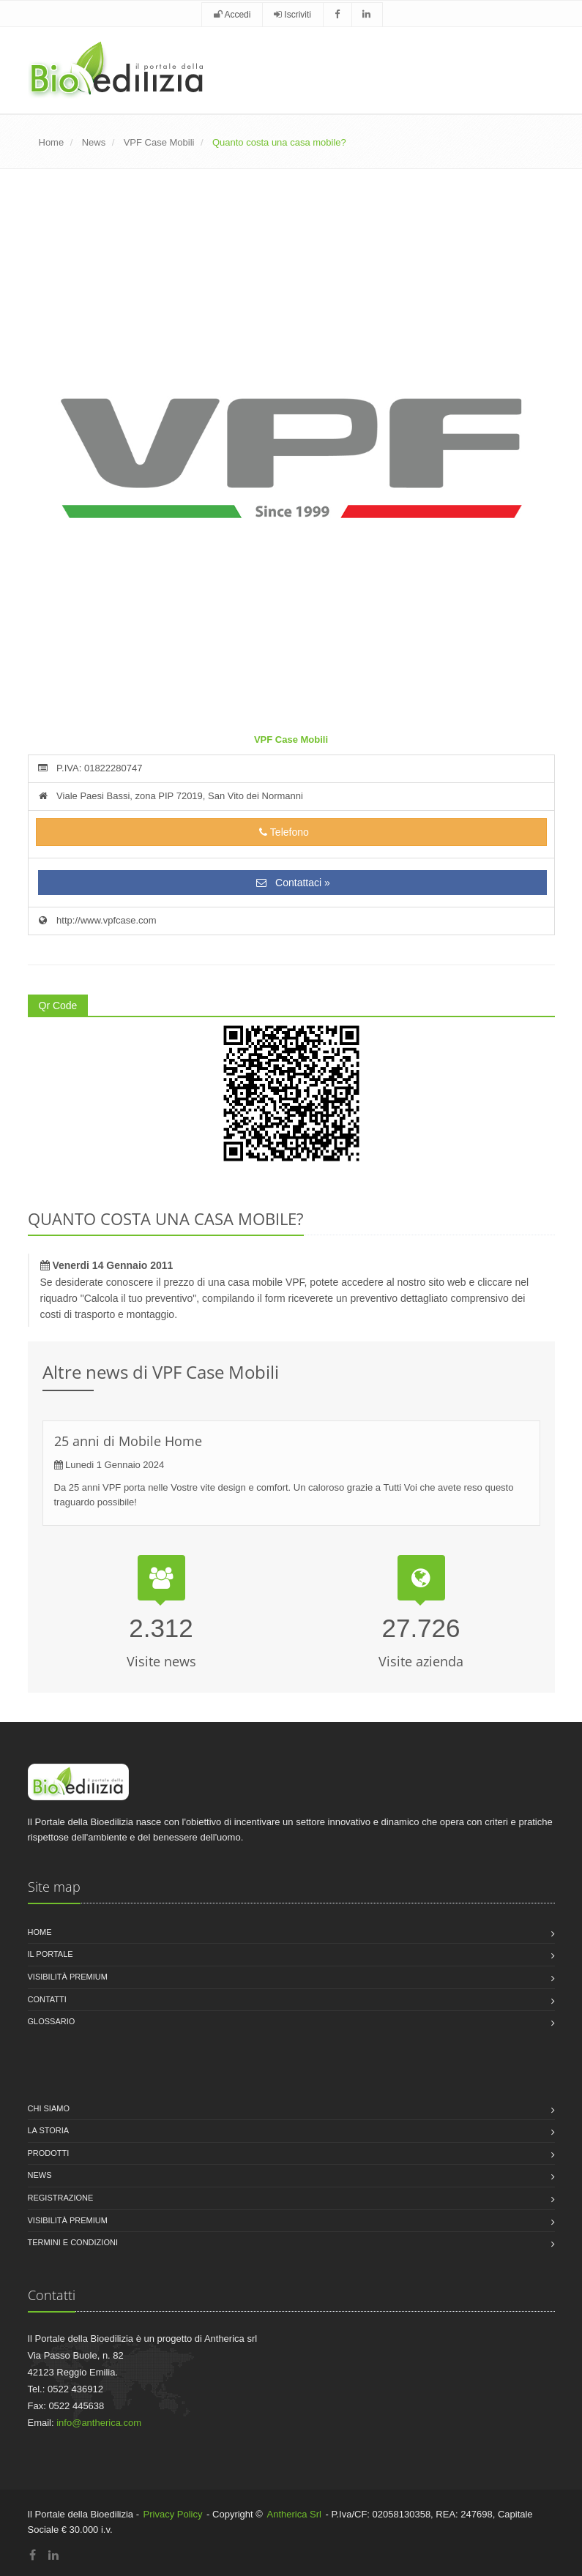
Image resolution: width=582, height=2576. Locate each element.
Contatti (47, 1999)
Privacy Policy (173, 2514)
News (94, 142)
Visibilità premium (68, 1976)
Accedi (232, 15)
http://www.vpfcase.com (96, 920)
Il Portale (50, 1954)
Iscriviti (292, 15)
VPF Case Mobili (159, 142)
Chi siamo (49, 2108)
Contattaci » (292, 882)
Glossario (51, 2021)
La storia (49, 2130)
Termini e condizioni (73, 2242)
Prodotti (49, 2153)
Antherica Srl (294, 2514)
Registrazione (61, 2197)
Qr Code (58, 1005)
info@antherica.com (98, 2422)
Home (51, 142)
